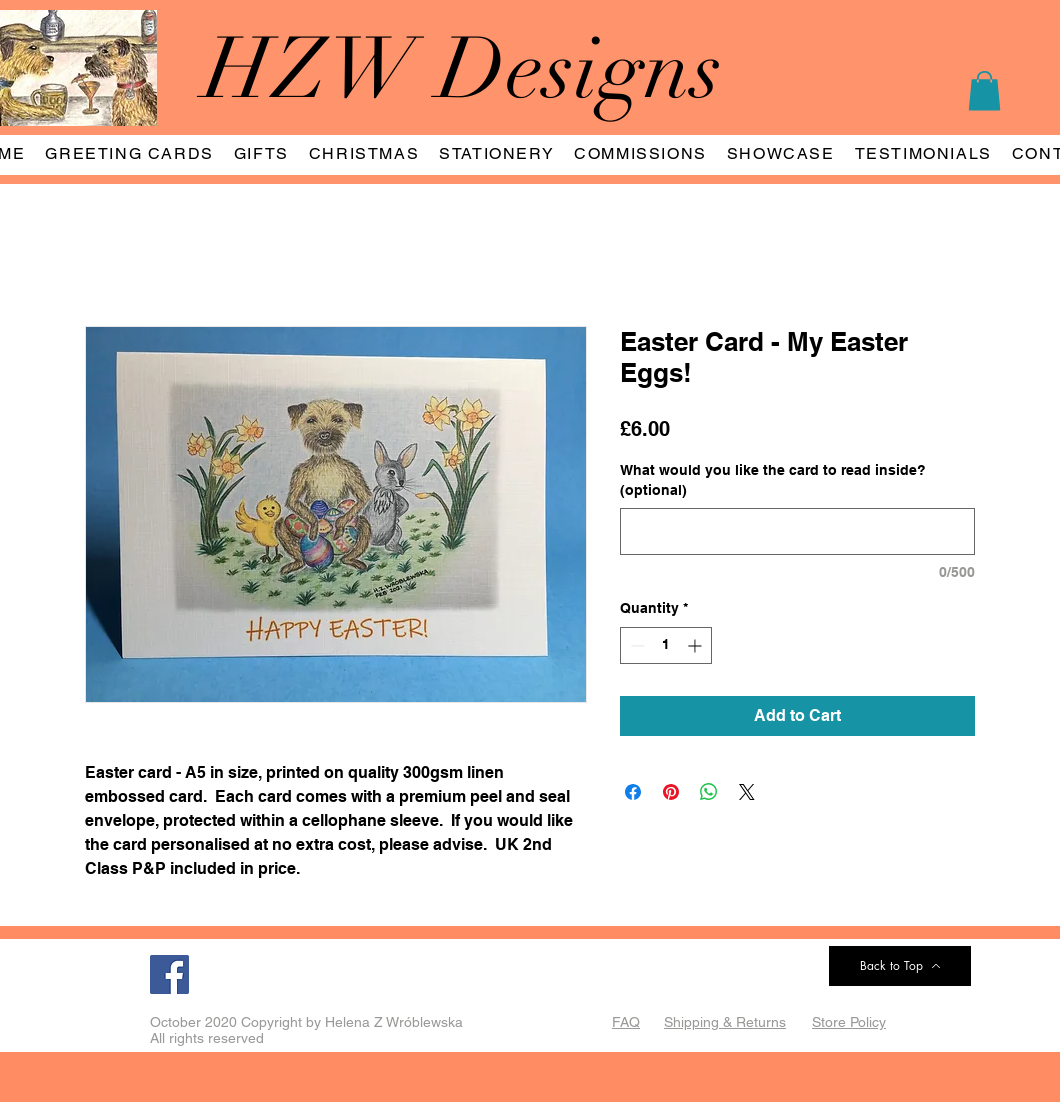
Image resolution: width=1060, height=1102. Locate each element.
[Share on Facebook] (633, 792)
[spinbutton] (666, 645)
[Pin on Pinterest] (671, 792)
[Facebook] (169, 974)
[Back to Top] (900, 966)
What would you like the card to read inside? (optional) (773, 480)
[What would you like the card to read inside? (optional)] (797, 531)
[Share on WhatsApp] (709, 792)
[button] (984, 90)
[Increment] (696, 645)
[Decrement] (635, 645)
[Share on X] (747, 792)
